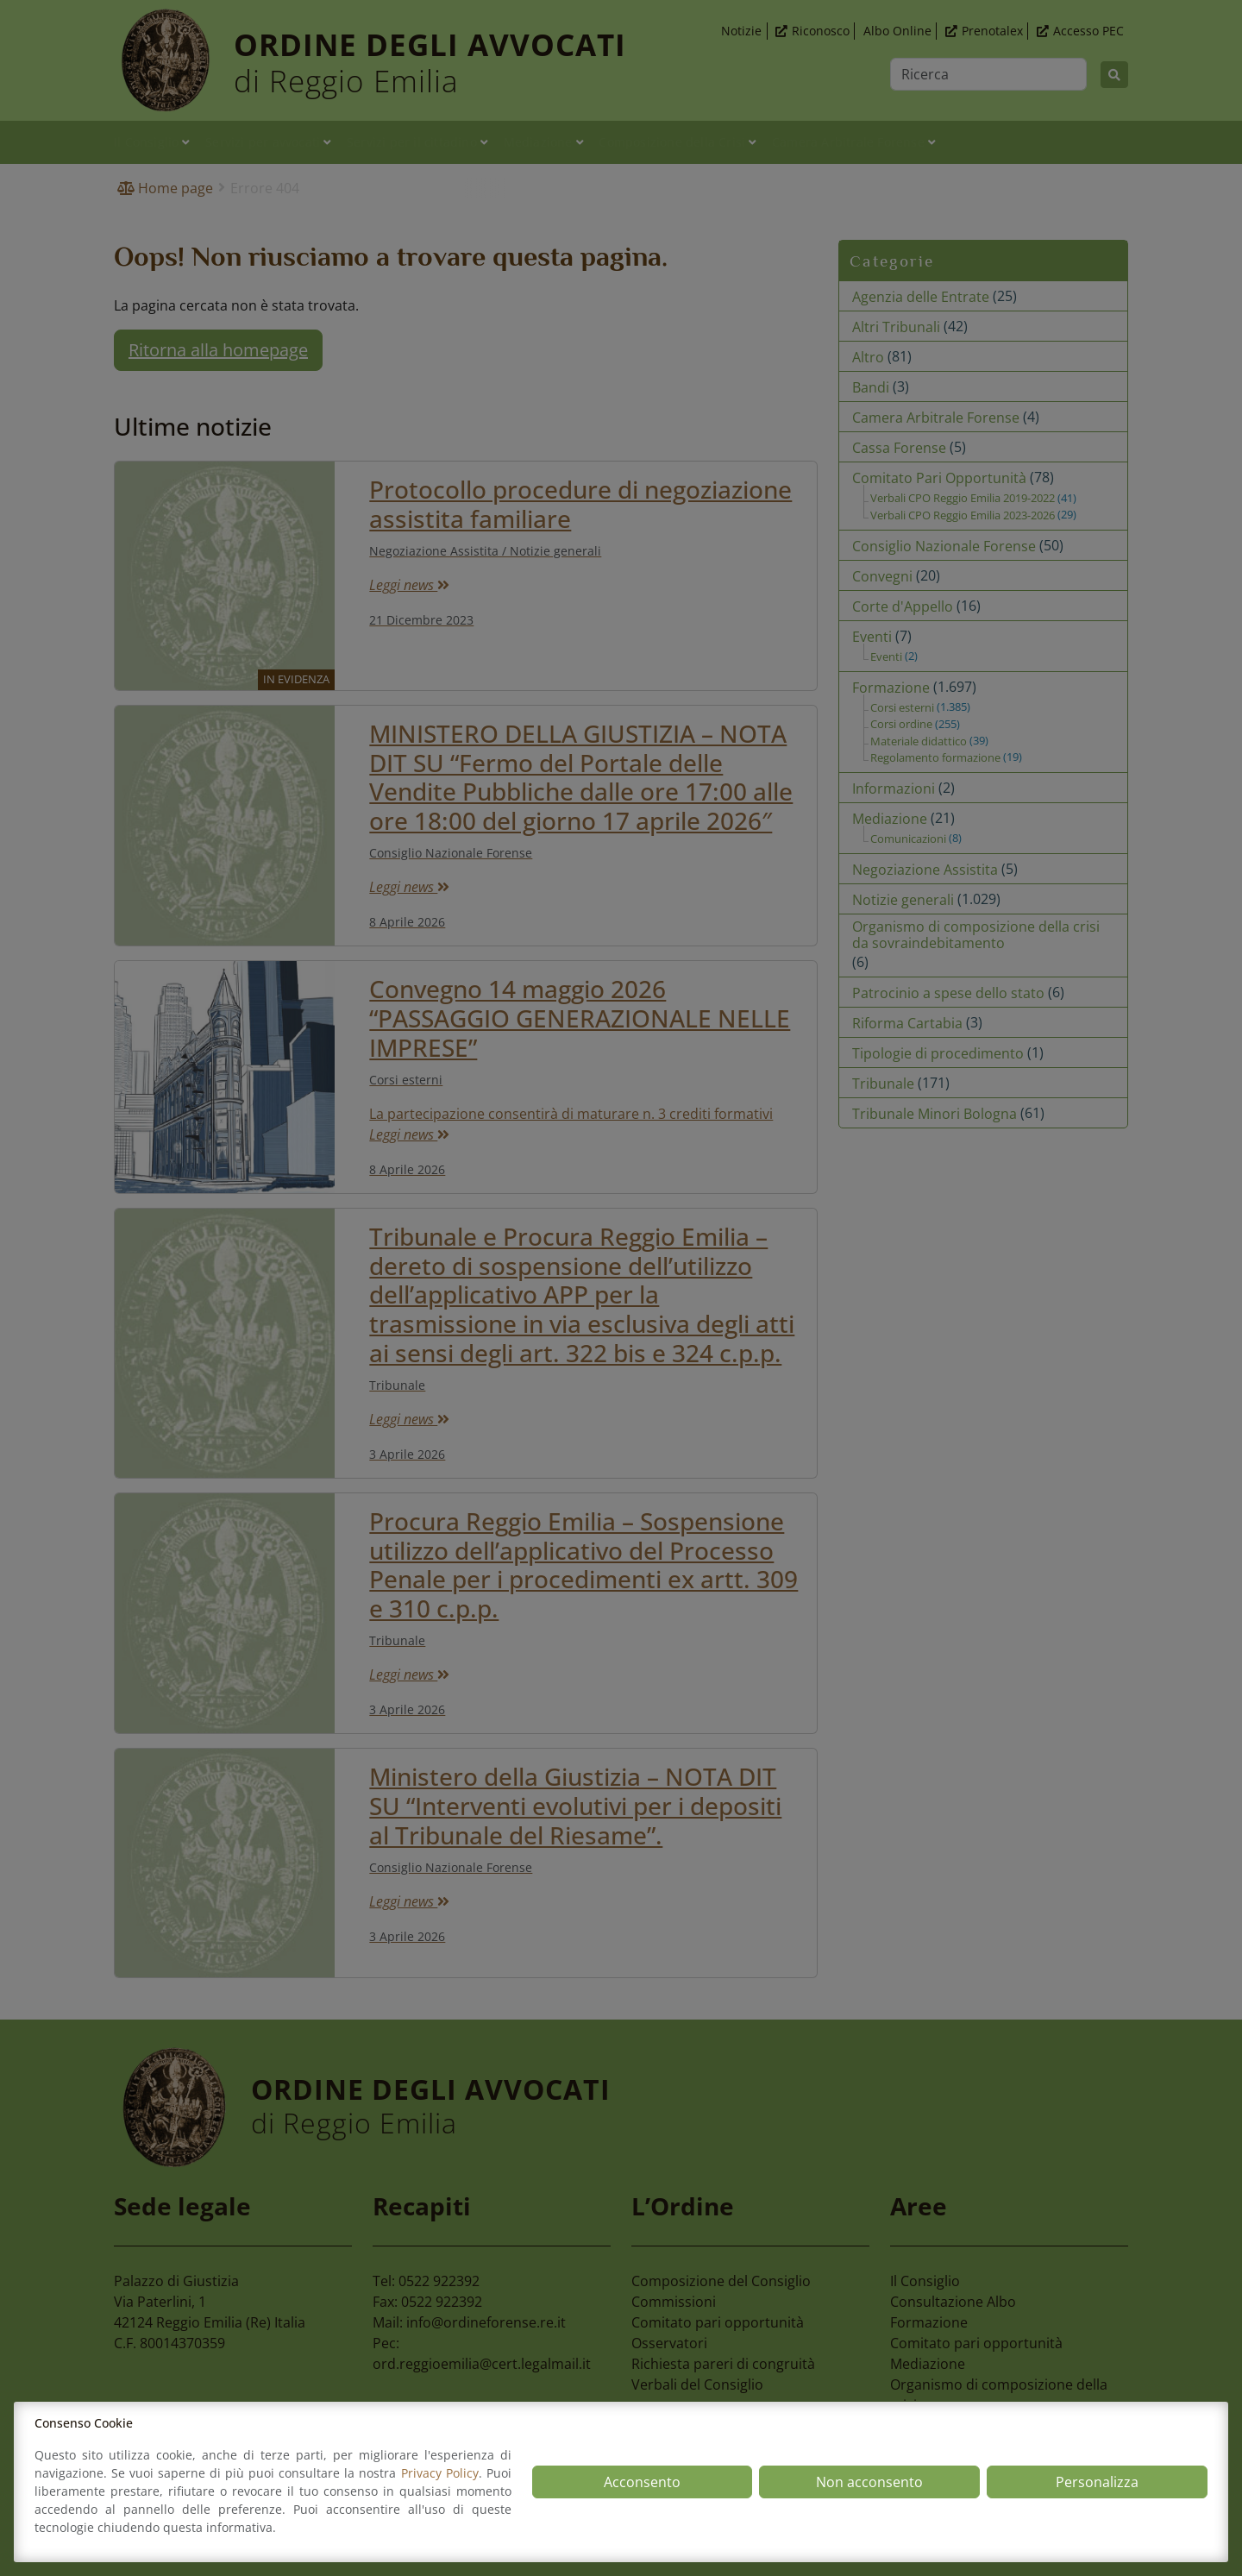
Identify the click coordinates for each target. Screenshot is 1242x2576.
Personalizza (1097, 2481)
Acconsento (642, 2481)
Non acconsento (869, 2481)
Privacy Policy (440, 2473)
